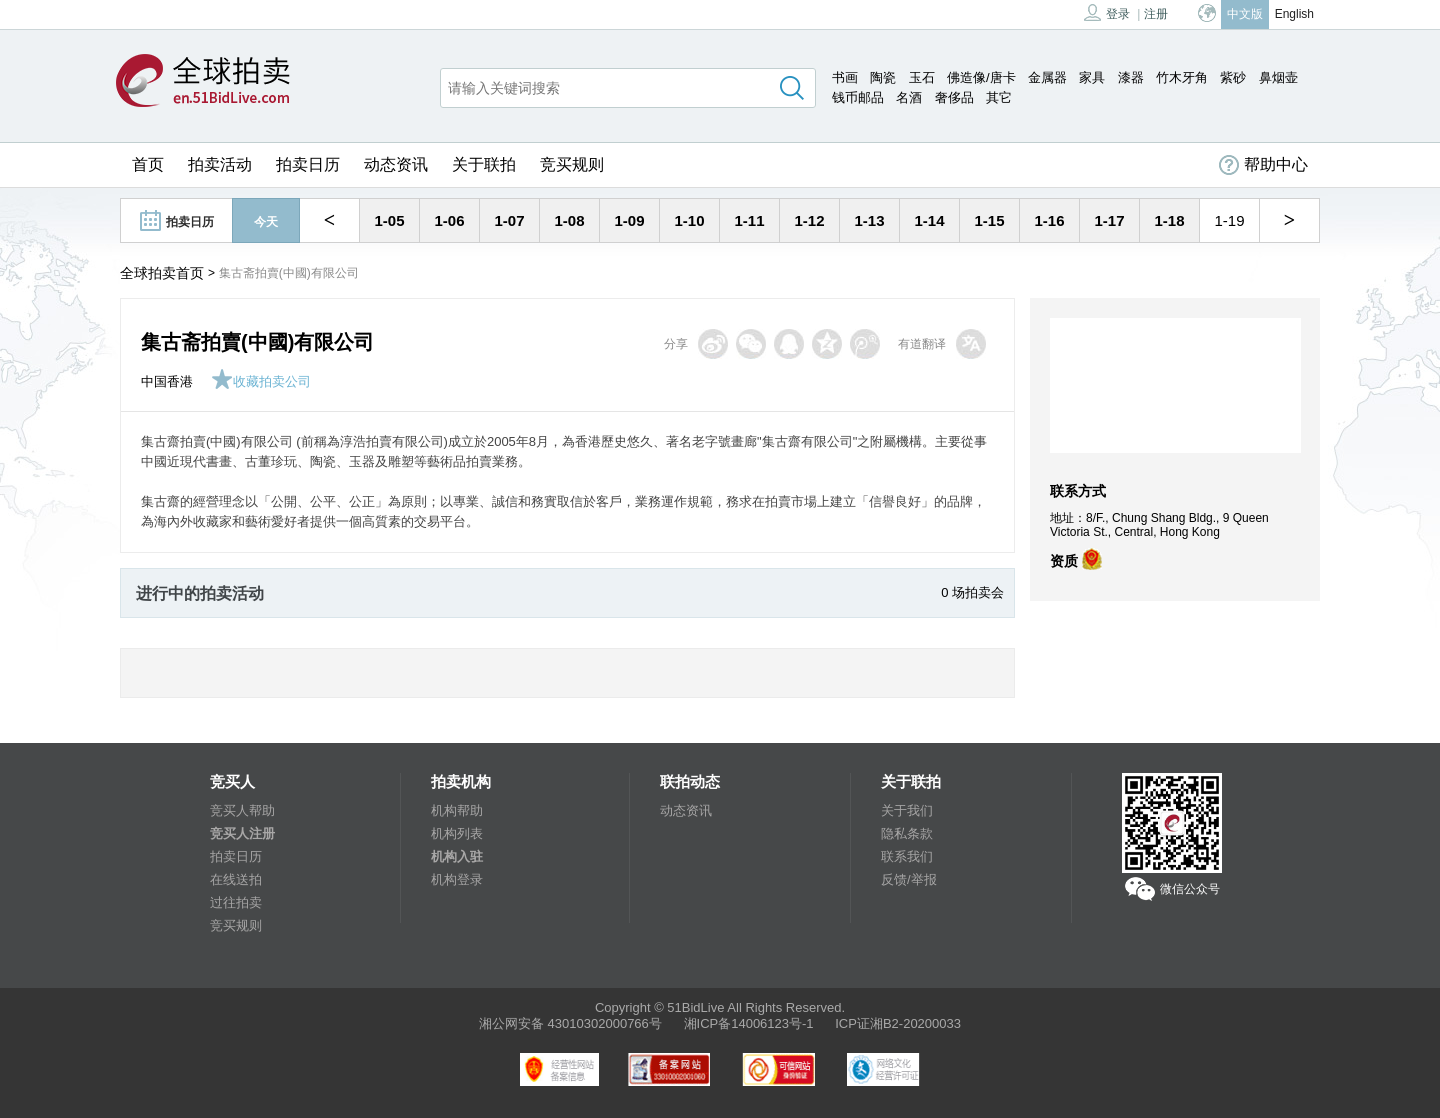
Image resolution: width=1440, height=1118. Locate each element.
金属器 (1047, 77)
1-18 (1169, 220)
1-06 (449, 220)
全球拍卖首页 (162, 273)
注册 (1156, 14)
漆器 (1131, 77)
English (1294, 14)
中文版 (1245, 14)
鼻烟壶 (1278, 77)
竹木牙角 (1182, 77)
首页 (148, 164)
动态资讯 (396, 164)
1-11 (749, 220)
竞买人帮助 (242, 810)
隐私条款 (907, 833)
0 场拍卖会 (972, 592)
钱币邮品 (858, 97)
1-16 (1049, 220)
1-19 (1229, 220)
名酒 (909, 97)
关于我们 (907, 810)
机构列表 (457, 833)
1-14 (929, 220)
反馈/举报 (909, 879)
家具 (1092, 77)
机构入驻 (457, 856)
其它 (999, 97)
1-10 (689, 220)
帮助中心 (1263, 165)
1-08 (569, 220)
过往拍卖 (236, 902)
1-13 (869, 220)
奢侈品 (954, 97)
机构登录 (457, 879)
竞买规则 (572, 164)
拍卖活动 (220, 164)
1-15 (989, 220)
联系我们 (907, 856)
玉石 (922, 77)
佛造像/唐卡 (981, 77)
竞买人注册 (242, 833)
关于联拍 (484, 164)
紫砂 (1233, 77)
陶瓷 (883, 77)
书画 (845, 77)
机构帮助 (457, 810)
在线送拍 (236, 879)
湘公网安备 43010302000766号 (570, 1023)
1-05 (389, 220)
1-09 (629, 220)
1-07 (509, 220)
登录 (1107, 12)
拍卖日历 (308, 164)
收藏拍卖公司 (261, 381)
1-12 (809, 220)
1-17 (1109, 220)
